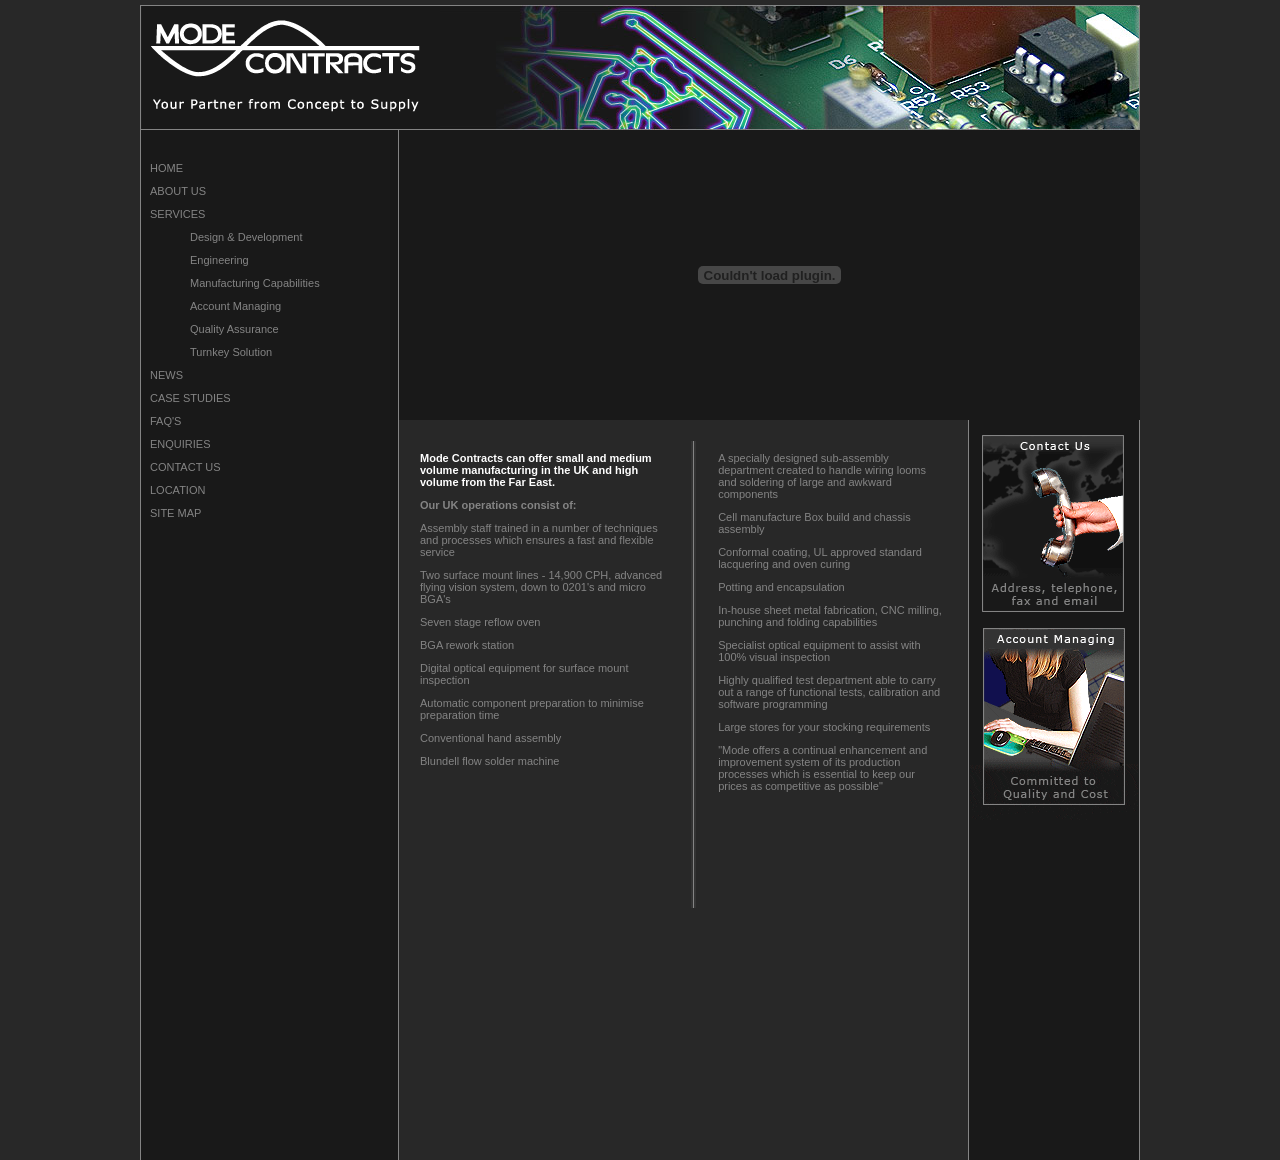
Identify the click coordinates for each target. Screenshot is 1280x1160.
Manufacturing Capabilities (255, 283)
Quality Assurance (234, 329)
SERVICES (177, 214)
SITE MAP (175, 513)
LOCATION (177, 490)
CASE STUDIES (190, 398)
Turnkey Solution (231, 352)
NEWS (166, 375)
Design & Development (246, 237)
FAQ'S (165, 421)
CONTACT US (185, 467)
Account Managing (235, 306)
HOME (166, 168)
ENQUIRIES (180, 444)
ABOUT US (178, 191)
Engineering (219, 260)
